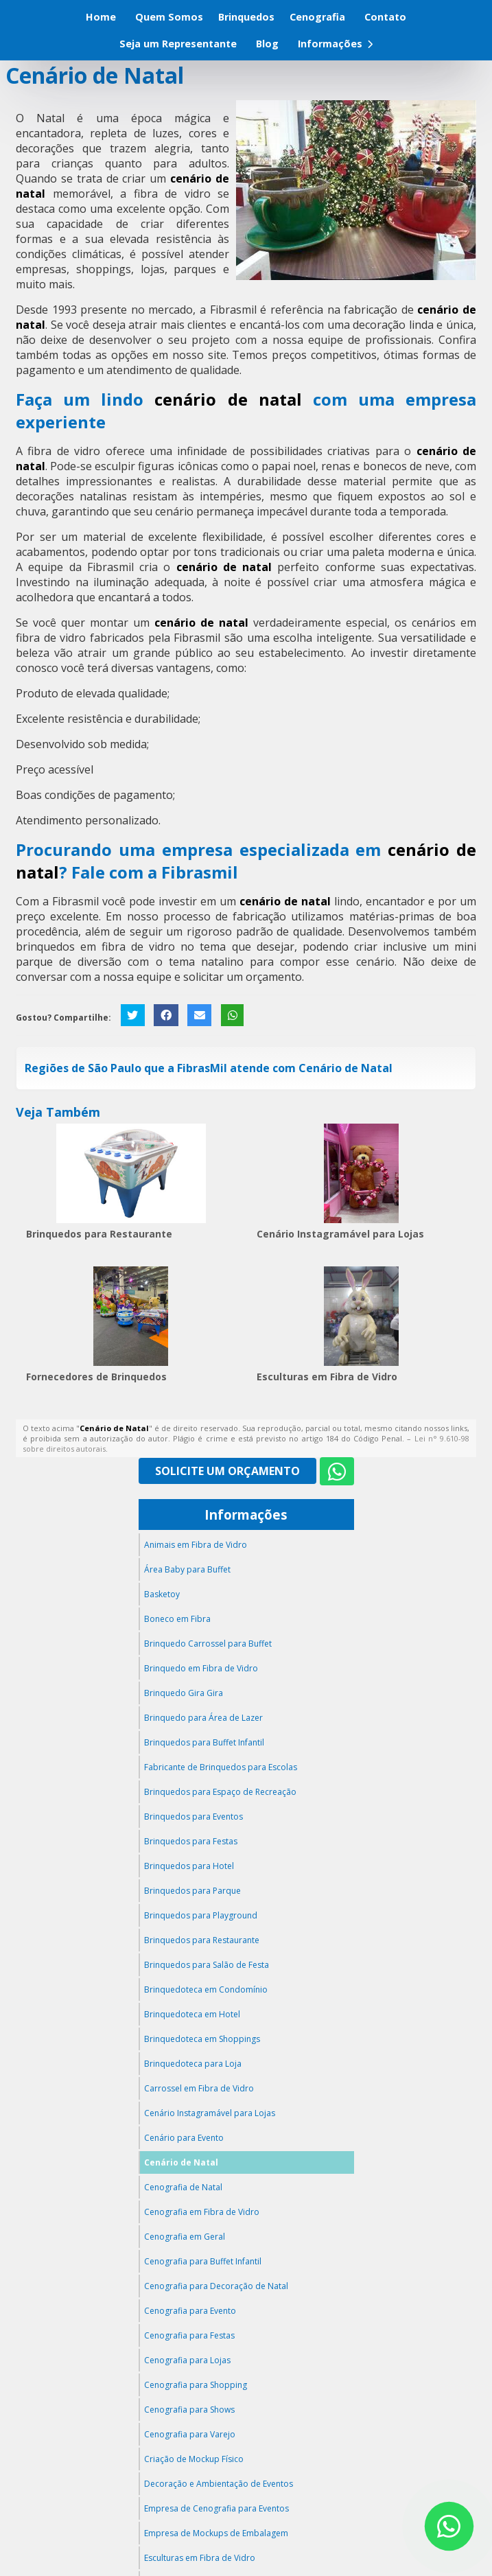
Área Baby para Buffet (187, 1569)
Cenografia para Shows (189, 2409)
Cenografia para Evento (190, 2311)
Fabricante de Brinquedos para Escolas (220, 1767)
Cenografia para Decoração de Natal (216, 2286)
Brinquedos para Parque (192, 1890)
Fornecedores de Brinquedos (96, 1376)
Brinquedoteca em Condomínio (206, 1989)
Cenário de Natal (181, 2162)
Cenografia (317, 16)
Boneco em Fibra (177, 1619)
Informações (335, 43)
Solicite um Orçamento (227, 1470)
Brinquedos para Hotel (189, 1866)
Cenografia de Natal (183, 2187)
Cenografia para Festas (189, 2335)
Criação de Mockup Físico (194, 2459)
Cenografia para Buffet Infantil (202, 2261)
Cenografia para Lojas (187, 2360)
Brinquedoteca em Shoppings (202, 2039)
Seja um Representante (178, 43)
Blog (267, 43)
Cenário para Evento (184, 2138)
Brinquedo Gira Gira (183, 1693)
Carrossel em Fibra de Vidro (199, 2088)
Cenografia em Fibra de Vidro (201, 2212)
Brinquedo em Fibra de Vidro (201, 1668)
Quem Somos (169, 16)
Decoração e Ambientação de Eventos (218, 2484)
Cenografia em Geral (184, 2236)
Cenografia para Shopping (195, 2385)
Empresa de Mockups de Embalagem (216, 2533)
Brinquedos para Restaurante (99, 1233)
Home (101, 16)
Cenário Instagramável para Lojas (340, 1233)
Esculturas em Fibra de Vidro (327, 1376)
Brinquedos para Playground (200, 1915)
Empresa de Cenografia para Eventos (216, 2508)
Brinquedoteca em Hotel (192, 2014)
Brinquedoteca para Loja (193, 2063)
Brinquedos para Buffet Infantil (204, 1742)
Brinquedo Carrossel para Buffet (208, 1643)
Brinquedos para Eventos (193, 1816)
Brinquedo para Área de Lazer (203, 1718)
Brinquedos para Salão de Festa (206, 1965)
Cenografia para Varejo (189, 2434)
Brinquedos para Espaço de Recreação (220, 1792)
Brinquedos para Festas (190, 1841)
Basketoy (162, 1594)
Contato (385, 16)
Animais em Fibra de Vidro (195, 1545)
